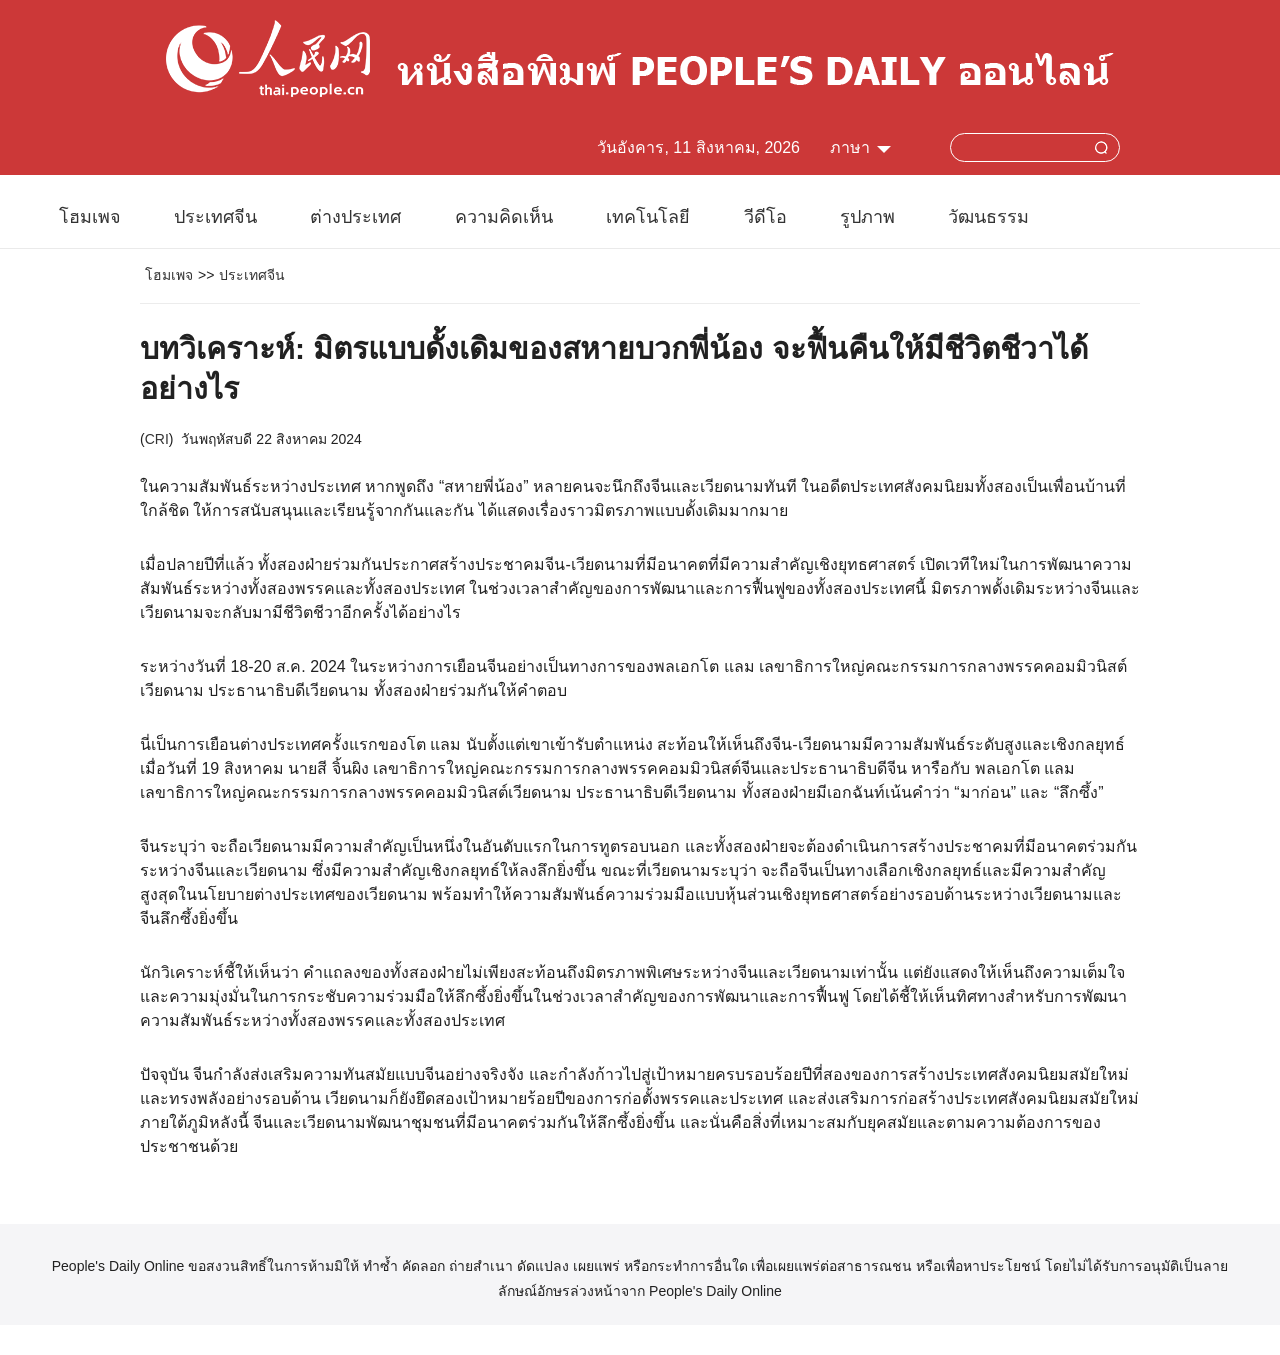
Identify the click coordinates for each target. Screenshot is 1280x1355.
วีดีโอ (765, 217)
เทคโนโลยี (648, 217)
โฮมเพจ (90, 217)
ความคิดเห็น (504, 217)
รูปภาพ (867, 217)
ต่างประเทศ (355, 217)
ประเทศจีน (215, 217)
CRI (157, 439)
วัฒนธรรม (988, 217)
